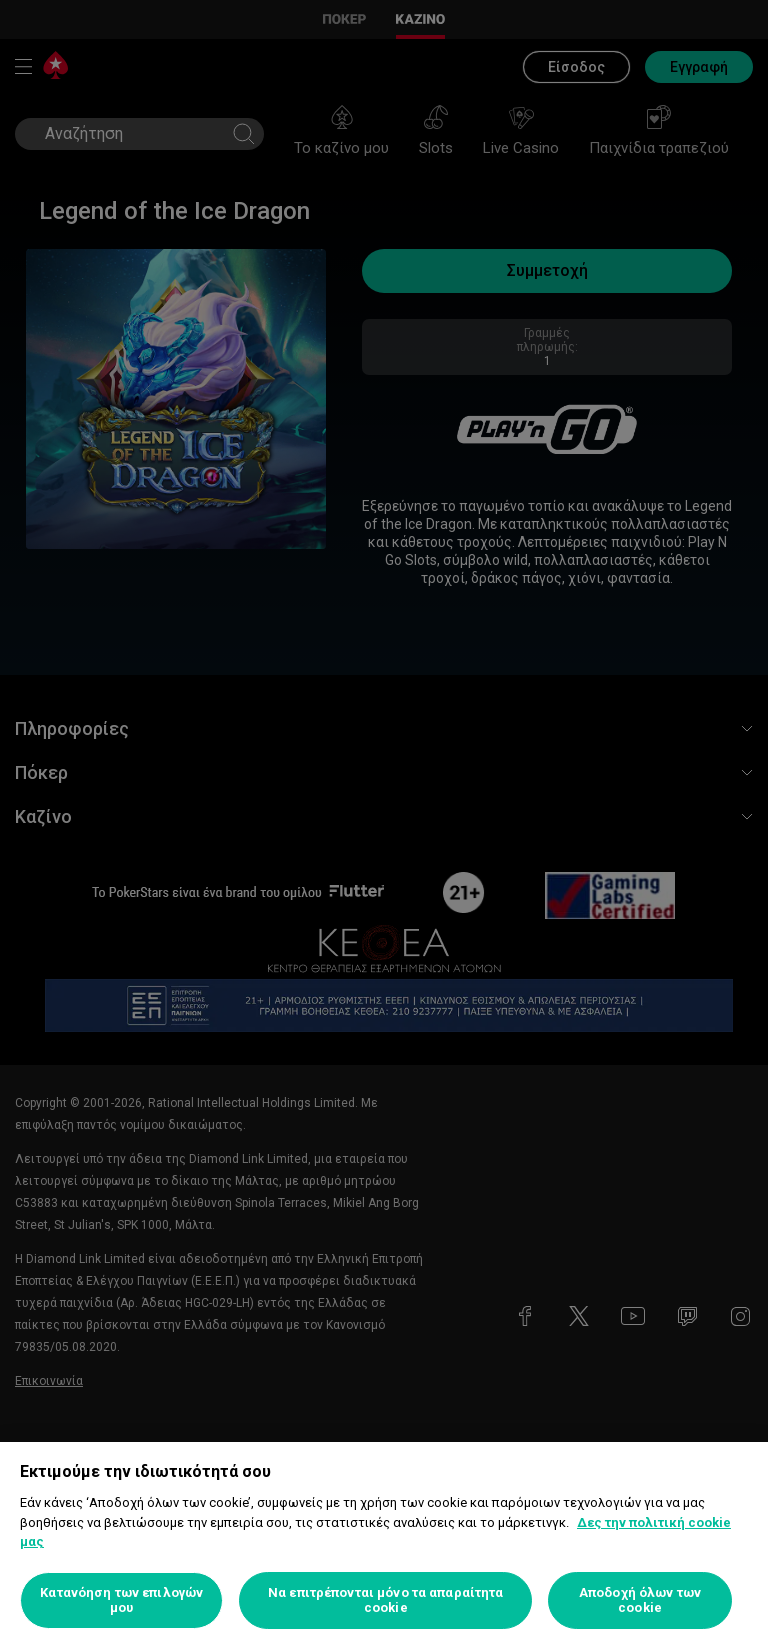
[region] (384, 1545)
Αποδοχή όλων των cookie (640, 1600)
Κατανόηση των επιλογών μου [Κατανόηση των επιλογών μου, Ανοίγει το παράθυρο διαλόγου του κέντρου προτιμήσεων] (121, 1600)
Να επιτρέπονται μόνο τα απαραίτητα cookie (385, 1600)
